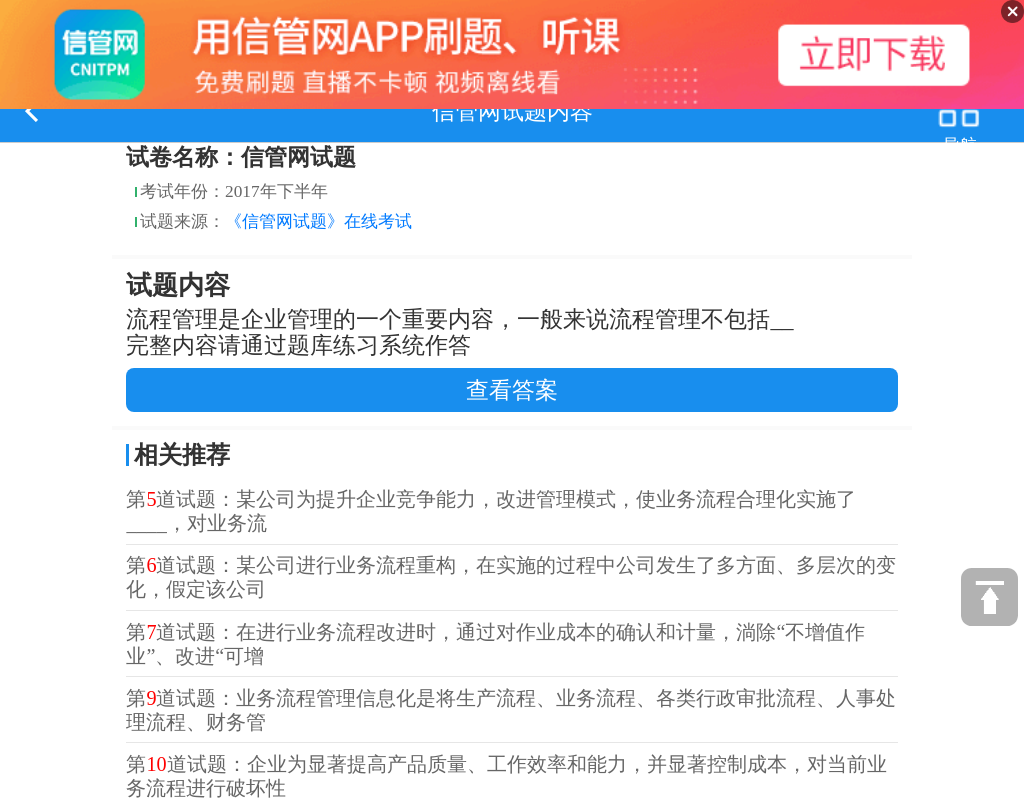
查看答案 (512, 390)
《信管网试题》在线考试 (318, 221)
